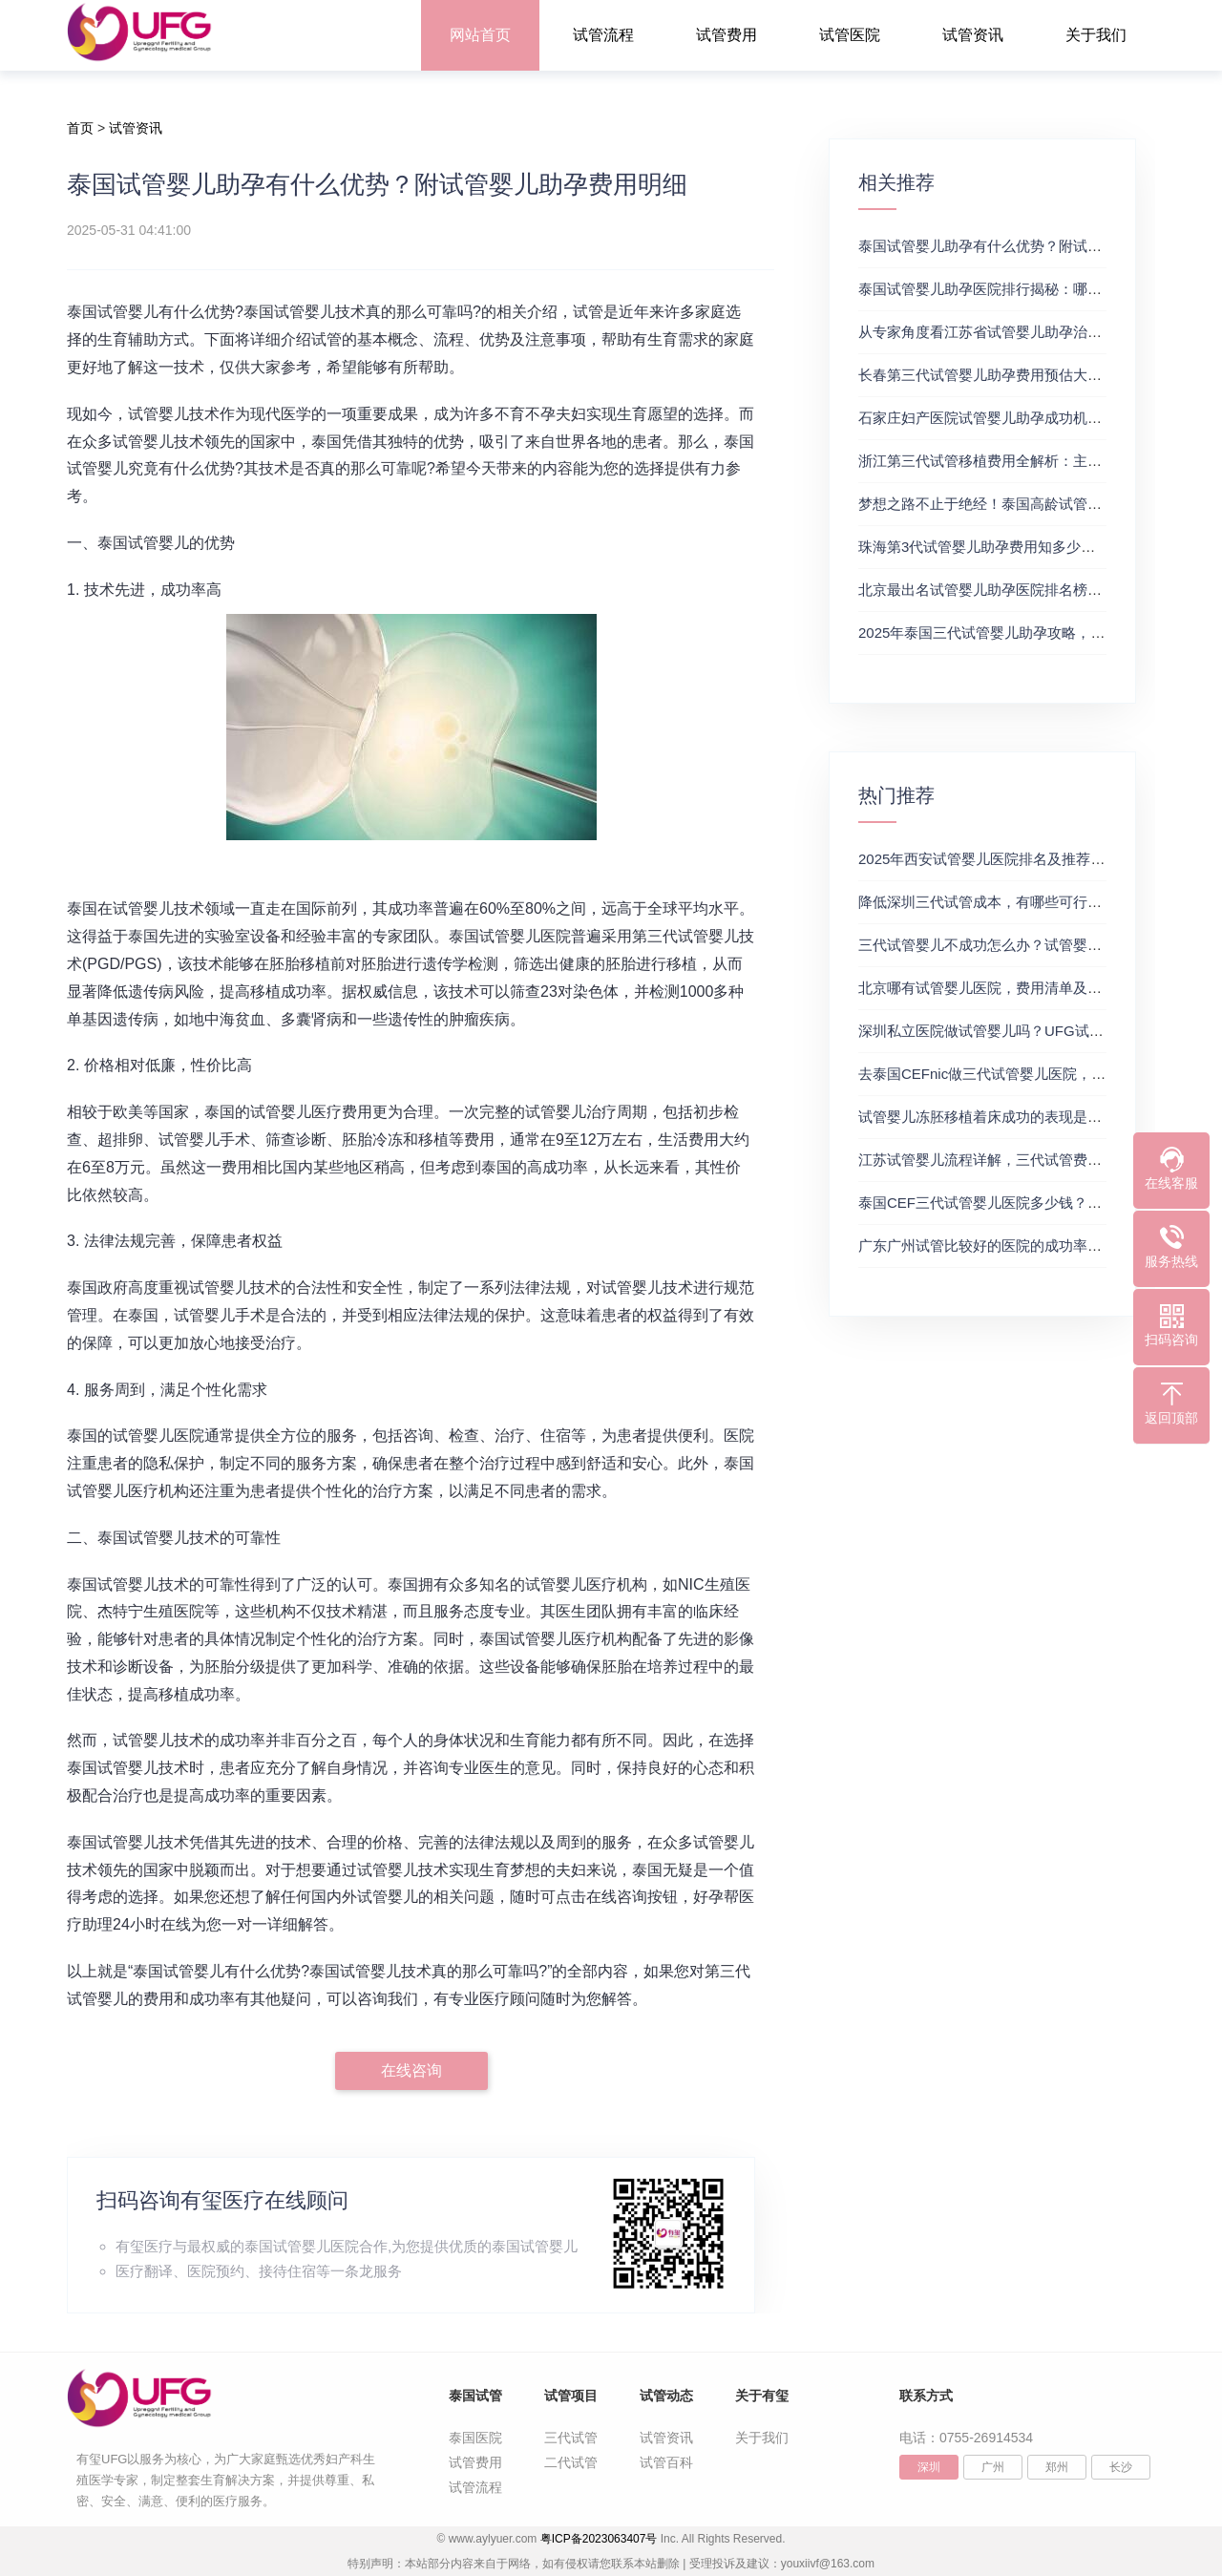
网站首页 (480, 35)
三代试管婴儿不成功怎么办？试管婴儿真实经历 (1008, 945)
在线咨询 (411, 2070)
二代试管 (571, 2462)
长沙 (1120, 2467)
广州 (992, 2467)
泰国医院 (475, 2437)
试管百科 (666, 2462)
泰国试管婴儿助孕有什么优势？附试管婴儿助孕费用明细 (1037, 246)
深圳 (928, 2467)
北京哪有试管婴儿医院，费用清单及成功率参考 (1008, 988)
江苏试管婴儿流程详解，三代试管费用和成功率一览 (1023, 1159)
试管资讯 (972, 35)
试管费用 (726, 35)
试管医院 (849, 35)
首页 (80, 128)
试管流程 (603, 35)
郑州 (1056, 2467)
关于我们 (1096, 35)
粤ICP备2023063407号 (599, 2538)
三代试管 (571, 2437)
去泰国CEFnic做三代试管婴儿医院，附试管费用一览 (1024, 1074)
